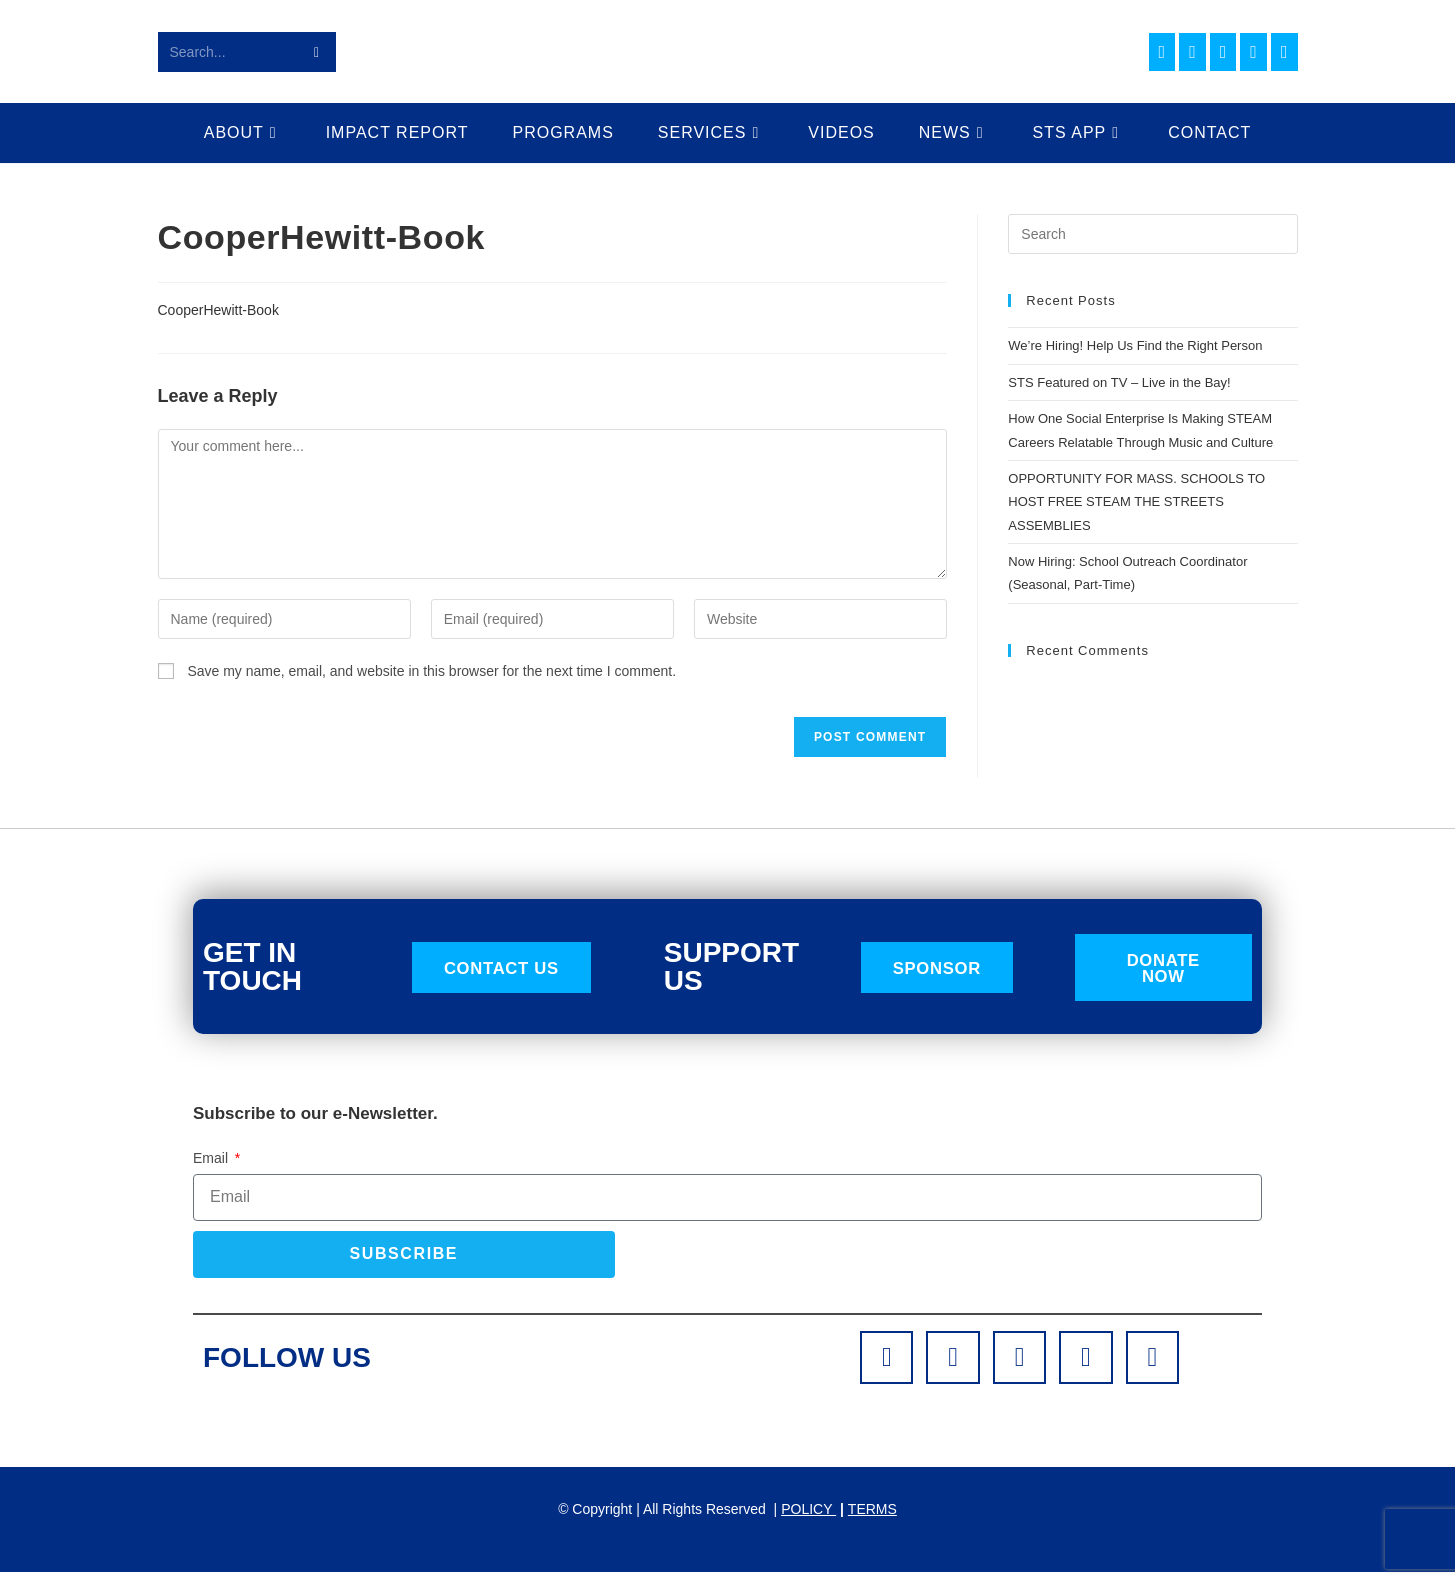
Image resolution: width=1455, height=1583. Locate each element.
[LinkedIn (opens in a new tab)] (1223, 52)
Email (212, 1161)
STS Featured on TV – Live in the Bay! (1119, 382)
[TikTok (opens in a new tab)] (1284, 52)
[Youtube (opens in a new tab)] (1253, 52)
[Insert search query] (1152, 234)
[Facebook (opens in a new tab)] (1162, 52)
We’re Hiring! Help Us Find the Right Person (1135, 345)
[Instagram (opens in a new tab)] (1192, 52)
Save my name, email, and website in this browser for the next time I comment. (431, 671)
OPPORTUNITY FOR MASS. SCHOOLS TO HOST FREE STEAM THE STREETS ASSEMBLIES (1136, 502)
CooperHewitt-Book (218, 310)
